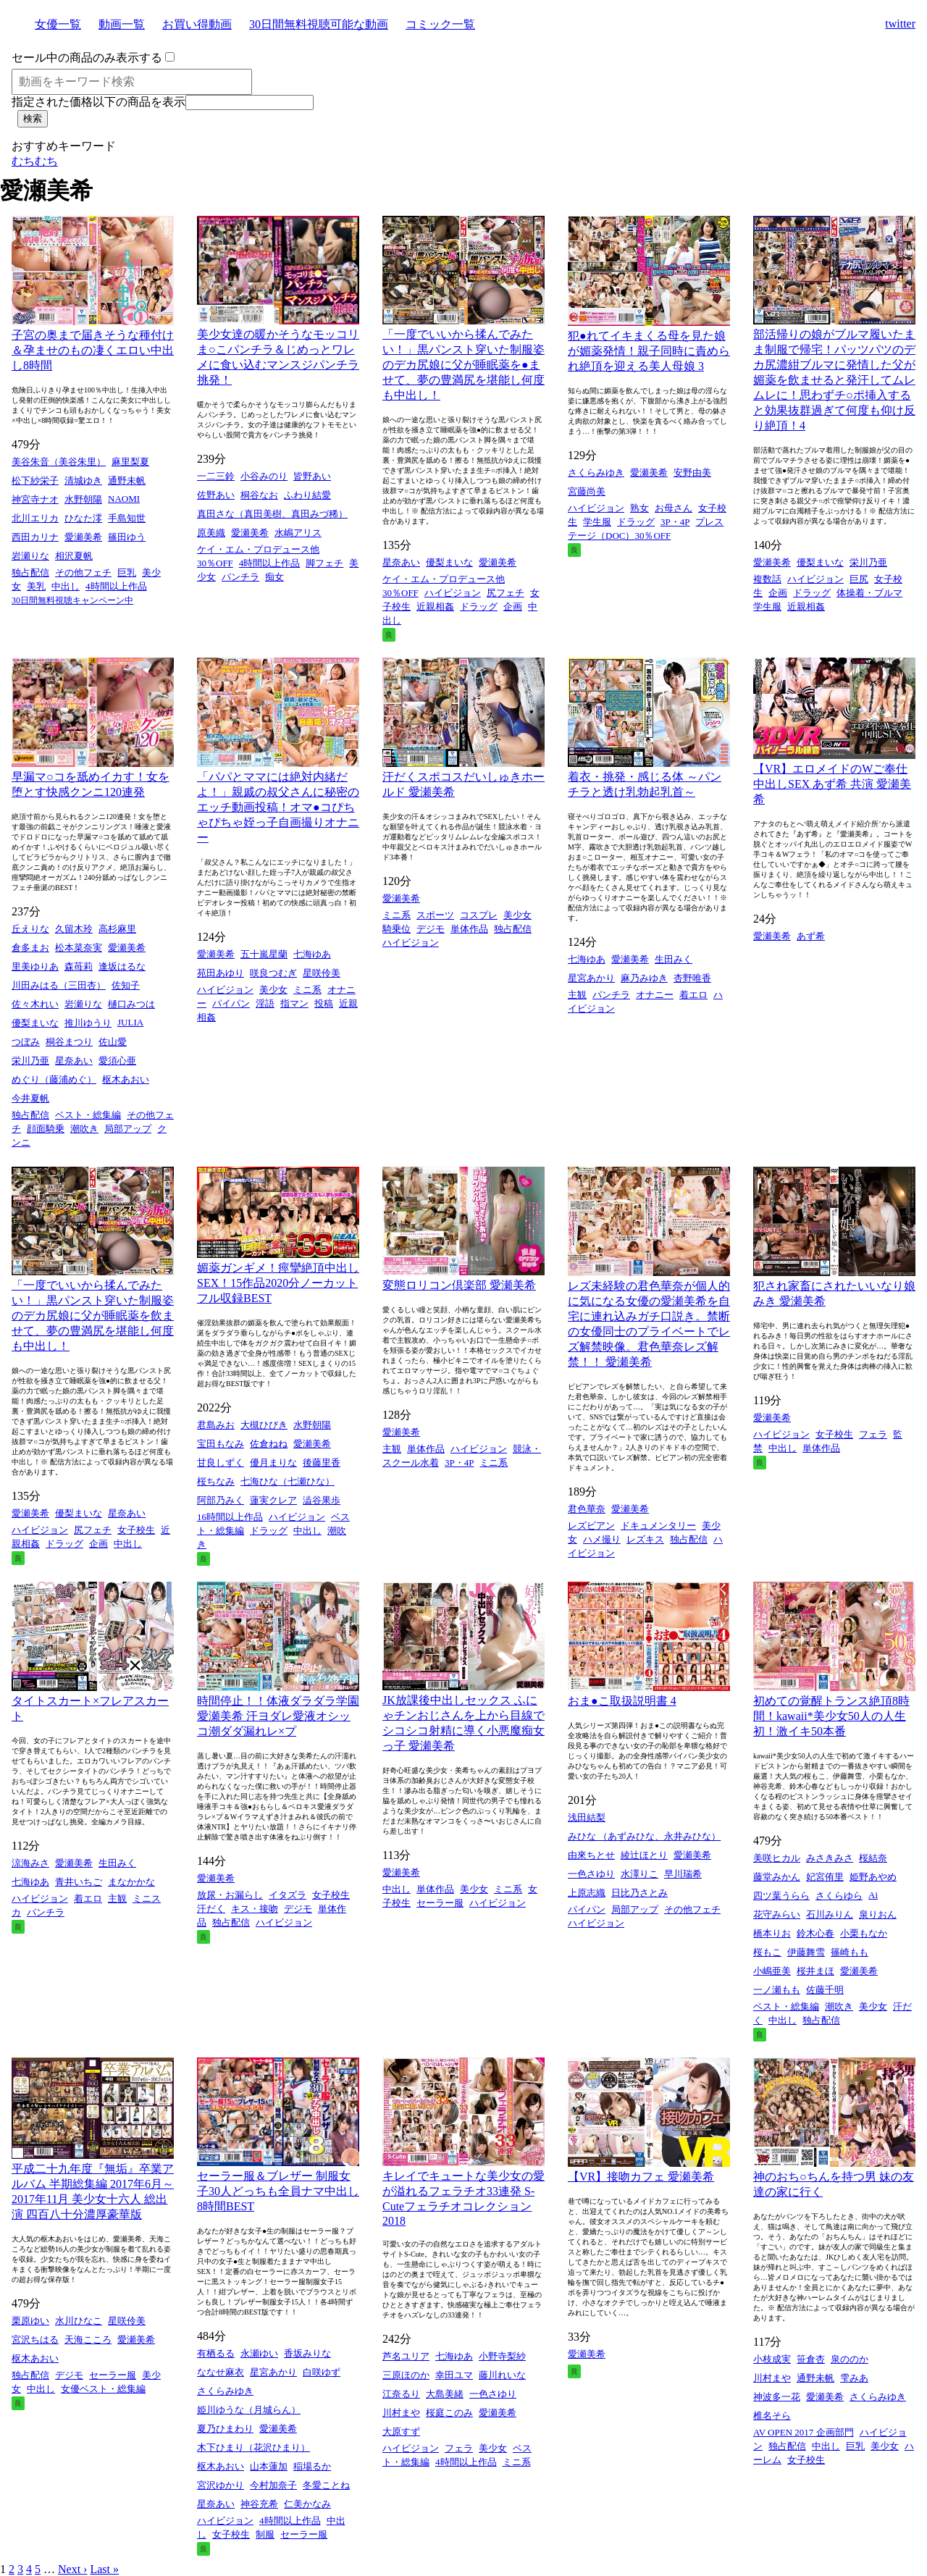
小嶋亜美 (772, 1970)
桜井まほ (815, 1970)
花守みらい (776, 1914)
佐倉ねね (269, 1443)
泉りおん (878, 1914)
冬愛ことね (326, 2485)
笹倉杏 (811, 2359)
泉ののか (849, 2359)
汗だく (211, 1908)
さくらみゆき (596, 472)
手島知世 (127, 518)
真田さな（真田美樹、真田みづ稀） (272, 513)
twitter (900, 23)
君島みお (216, 1424)
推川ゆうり (88, 1023)
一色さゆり (591, 1873)
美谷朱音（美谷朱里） (59, 461)
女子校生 (136, 1529)
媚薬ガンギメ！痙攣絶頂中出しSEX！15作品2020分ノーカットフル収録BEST (278, 1283)
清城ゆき (83, 480)
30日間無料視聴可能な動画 (318, 24)
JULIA (130, 1022)
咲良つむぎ (273, 973)
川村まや (401, 2412)
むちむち (35, 161)
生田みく (673, 959)
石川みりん (829, 1914)
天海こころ (88, 2339)
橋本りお (772, 1933)
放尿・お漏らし (230, 1894)
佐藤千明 (825, 1989)
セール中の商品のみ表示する (87, 57)
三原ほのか (405, 2375)
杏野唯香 (692, 978)
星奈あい (401, 562)
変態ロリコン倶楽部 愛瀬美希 (459, 1285)
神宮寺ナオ (35, 499)
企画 (512, 606)
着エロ (693, 994)
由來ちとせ (591, 1855)
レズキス (645, 1539)
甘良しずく (220, 1462)
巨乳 (126, 572)
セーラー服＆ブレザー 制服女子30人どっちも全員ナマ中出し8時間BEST (278, 2191)
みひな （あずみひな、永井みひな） (644, 1836)
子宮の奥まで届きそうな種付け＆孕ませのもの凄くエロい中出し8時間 (93, 350)
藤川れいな (502, 2375)
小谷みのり (264, 476)
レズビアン (591, 1525)
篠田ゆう (127, 537)
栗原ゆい (30, 2320)
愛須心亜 (117, 1060)
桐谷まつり (69, 1041)
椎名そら (772, 2415)
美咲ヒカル (776, 1858)
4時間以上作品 (116, 586)
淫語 (265, 1003)
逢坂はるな (122, 966)
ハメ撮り (602, 1539)
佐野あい (216, 495)
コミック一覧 (440, 24)
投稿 (323, 1003)
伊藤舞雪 (806, 1952)
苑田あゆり (220, 973)
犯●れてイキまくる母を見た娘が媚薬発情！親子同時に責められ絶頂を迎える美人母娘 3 (649, 351)
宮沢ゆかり (220, 2485)
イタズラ (287, 1894)
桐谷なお (259, 495)
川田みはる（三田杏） (59, 985)
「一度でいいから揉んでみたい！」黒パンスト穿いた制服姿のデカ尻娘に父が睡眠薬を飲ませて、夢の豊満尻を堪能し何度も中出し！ (93, 1315)
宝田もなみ (220, 1443)
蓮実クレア (273, 1500)
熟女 (639, 508)
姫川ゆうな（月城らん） (249, 2409)
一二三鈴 (216, 476)
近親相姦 (435, 606)
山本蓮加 (269, 2466)
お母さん (673, 508)
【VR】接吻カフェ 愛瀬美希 (641, 2176)
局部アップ (127, 1128)
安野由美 (692, 472)
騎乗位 (396, 928)
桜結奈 (873, 1858)
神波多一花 (776, 2396)
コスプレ (479, 915)
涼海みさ (30, 1863)
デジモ (430, 928)
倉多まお (30, 947)
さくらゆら (839, 1895)
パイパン (231, 1003)
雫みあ (854, 2377)
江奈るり (401, 2393)
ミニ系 (307, 989)
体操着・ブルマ (869, 592)
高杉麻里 (117, 928)
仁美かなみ (307, 2504)
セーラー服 (440, 1902)
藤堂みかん (776, 1876)
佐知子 (126, 985)
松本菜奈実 (78, 947)
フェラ (873, 1434)
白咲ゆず (321, 2372)
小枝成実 (772, 2359)
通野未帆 (127, 480)
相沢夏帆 (74, 555)
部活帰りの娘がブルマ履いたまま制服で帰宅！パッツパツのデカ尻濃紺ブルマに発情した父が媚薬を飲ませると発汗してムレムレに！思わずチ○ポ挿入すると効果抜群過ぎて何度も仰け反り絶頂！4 (834, 380)
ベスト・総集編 (88, 1114)
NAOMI (124, 498)
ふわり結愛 (307, 495)
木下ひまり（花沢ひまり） (253, 2447)
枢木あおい (125, 1079)
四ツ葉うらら (781, 1895)
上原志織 (586, 1892)
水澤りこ (639, 1873)
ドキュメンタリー (658, 1525)
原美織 (211, 532)
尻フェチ (505, 592)
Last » (104, 2569)
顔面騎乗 (45, 1128)
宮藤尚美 (586, 491)
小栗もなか (863, 1933)
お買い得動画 (197, 24)
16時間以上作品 (230, 1516)
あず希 (811, 936)
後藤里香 (321, 1462)
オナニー (655, 994)
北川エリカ (35, 518)
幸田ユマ (454, 2375)
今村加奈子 (273, 2485)
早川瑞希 (683, 1873)
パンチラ (240, 576)
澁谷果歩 (321, 1500)
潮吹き (84, 1128)
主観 (577, 994)
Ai (873, 1894)
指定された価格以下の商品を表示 (98, 102)
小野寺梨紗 (502, 2356)
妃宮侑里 (825, 1876)
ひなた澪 (83, 518)
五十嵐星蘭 (264, 954)
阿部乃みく (220, 1500)
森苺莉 (78, 966)
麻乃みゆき (644, 978)
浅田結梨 (586, 1817)
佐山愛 (112, 1041)
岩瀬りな (30, 555)
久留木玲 (74, 928)
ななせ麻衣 (220, 2372)
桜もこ (767, 1952)
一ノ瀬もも (776, 1989)
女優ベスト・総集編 (103, 2388)
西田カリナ (35, 537)
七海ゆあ (312, 954)
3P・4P (674, 521)
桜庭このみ (449, 2412)
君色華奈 (586, 1508)
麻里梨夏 (130, 461)
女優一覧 (58, 24)
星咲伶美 (321, 973)
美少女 (273, 989)
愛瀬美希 (83, 537)
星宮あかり (591, 978)
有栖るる (216, 2353)
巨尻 (859, 579)
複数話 (767, 579)
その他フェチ (83, 572)
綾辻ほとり (644, 1855)
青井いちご (78, 1881)
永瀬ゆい (259, 2353)
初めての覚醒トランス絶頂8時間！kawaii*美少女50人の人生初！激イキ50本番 (831, 1716)
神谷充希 (259, 2504)
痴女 (274, 576)
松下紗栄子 (35, 480)
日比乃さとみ (639, 1892)
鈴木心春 (815, 1933)
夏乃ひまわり (225, 2428)
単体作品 (469, 928)
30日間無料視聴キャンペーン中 (72, 600)
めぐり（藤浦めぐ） (54, 1079)
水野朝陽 (83, 499)
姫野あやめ (873, 1876)
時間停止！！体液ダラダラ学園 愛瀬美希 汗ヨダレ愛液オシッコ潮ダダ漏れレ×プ (278, 1716)
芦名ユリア (405, 2356)
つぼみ (26, 1041)
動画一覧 (121, 24)
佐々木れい (35, 1004)
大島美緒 (445, 2393)
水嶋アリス (298, 532)
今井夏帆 (30, 1098)
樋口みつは (131, 1004)
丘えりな (30, 928)
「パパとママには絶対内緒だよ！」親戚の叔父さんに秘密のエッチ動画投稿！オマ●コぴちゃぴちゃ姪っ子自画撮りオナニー (278, 807)
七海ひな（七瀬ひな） (287, 1481)
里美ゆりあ (35, 966)
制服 (265, 2534)
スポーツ (435, 915)
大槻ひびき (264, 1424)
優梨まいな (449, 562)
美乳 (36, 586)
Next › (72, 2569)
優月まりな (273, 1462)
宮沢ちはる (35, 2339)
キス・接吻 (254, 1908)
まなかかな (131, 1881)
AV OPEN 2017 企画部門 (803, 2432)
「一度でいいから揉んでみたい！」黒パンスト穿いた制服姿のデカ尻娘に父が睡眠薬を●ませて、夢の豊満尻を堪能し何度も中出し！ (463, 364)
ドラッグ (479, 606)
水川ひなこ (78, 2320)
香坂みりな (307, 2353)
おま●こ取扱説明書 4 (622, 1701)
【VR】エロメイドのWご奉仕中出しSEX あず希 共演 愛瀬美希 (832, 784)
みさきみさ (829, 1858)
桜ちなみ (216, 1481)
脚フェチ (324, 563)
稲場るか (312, 2466)
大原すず (401, 2431)
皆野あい (312, 476)
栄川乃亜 (868, 562)
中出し (65, 586)
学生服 (597, 521)
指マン (294, 1003)
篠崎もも (849, 1952)
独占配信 (30, 572)
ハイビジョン (452, 592)
